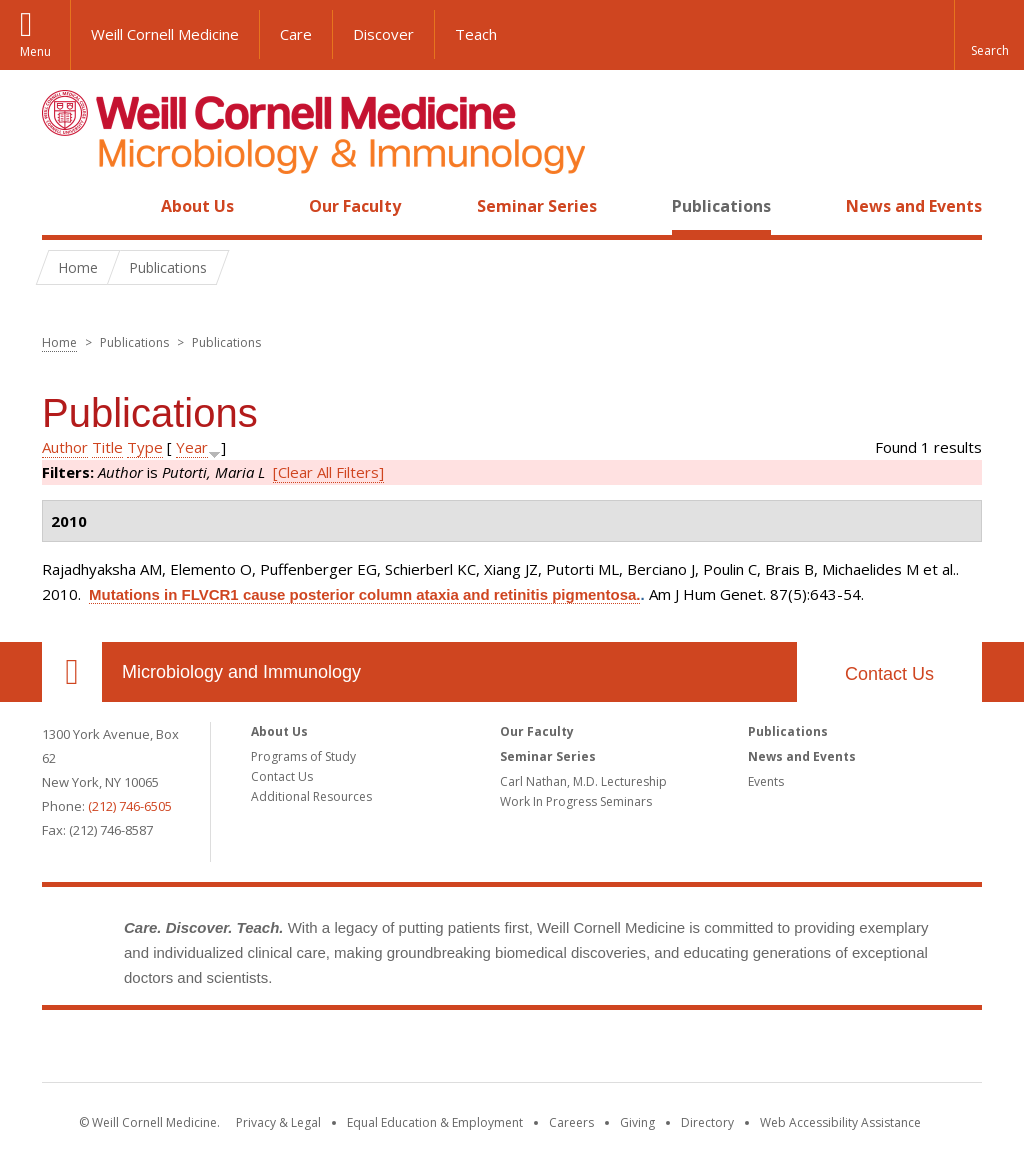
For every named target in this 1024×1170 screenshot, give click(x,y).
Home (64, 206)
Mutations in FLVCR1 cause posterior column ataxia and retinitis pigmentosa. (364, 594)
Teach (476, 34)
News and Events (914, 206)
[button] (989, 35)
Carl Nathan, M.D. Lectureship (583, 781)
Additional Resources (311, 796)
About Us (197, 206)
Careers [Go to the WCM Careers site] (571, 1122)
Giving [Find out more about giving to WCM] (637, 1122)
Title (107, 447)
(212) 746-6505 (130, 806)
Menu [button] (35, 51)
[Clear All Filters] (328, 472)
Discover (383, 34)
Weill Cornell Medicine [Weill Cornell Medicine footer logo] (512, 1050)
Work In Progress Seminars (576, 801)
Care (296, 34)
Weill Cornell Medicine (165, 34)
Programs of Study (303, 756)
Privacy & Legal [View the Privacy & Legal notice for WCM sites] (278, 1122)
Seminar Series (537, 206)
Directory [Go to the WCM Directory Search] (707, 1122)
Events (766, 781)
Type (145, 447)
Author (65, 447)
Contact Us (889, 674)
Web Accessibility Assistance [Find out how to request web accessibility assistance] (840, 1122)
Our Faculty (355, 206)
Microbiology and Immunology (241, 672)
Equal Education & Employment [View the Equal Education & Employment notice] (435, 1122)
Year (192, 447)
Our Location (72, 672)
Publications (721, 206)
